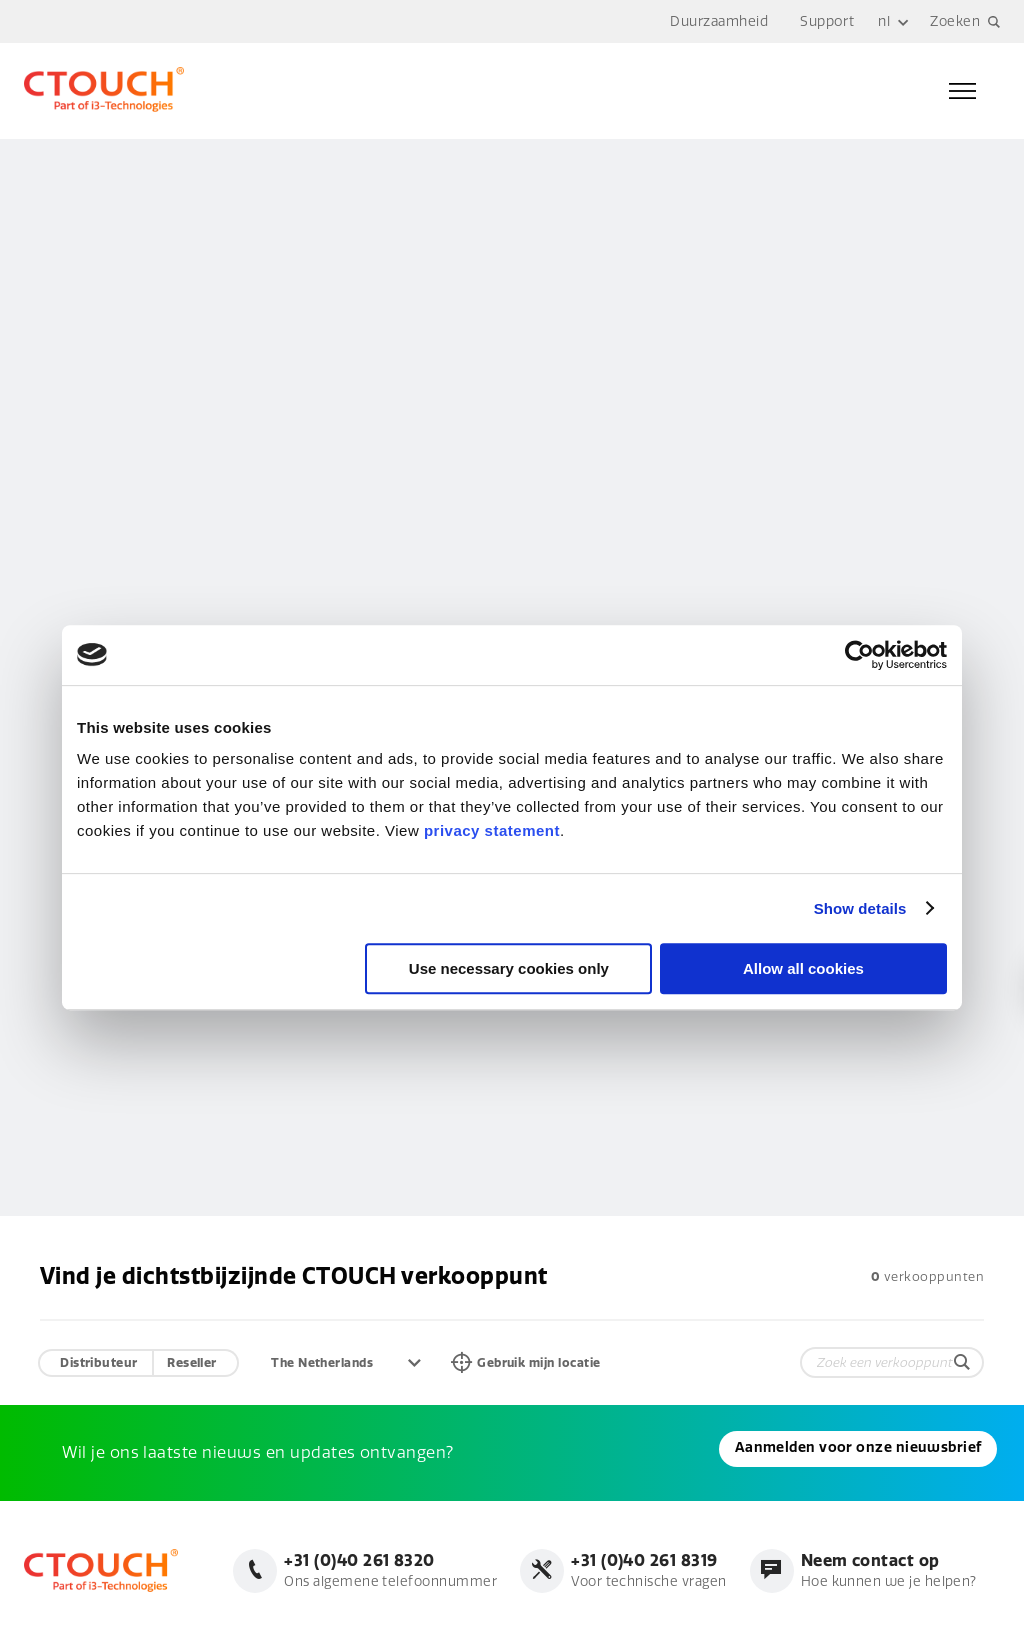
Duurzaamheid (717, 21)
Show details (860, 908)
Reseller (193, 1361)
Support (825, 21)
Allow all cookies (803, 968)
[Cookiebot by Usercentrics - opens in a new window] (859, 655)
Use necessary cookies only (509, 968)
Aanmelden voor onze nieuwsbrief (174, 1453)
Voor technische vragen (640, 1570)
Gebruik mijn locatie (549, 1362)
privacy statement (492, 830)
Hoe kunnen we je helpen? (885, 1570)
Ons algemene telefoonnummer (374, 1570)
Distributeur (99, 1361)
